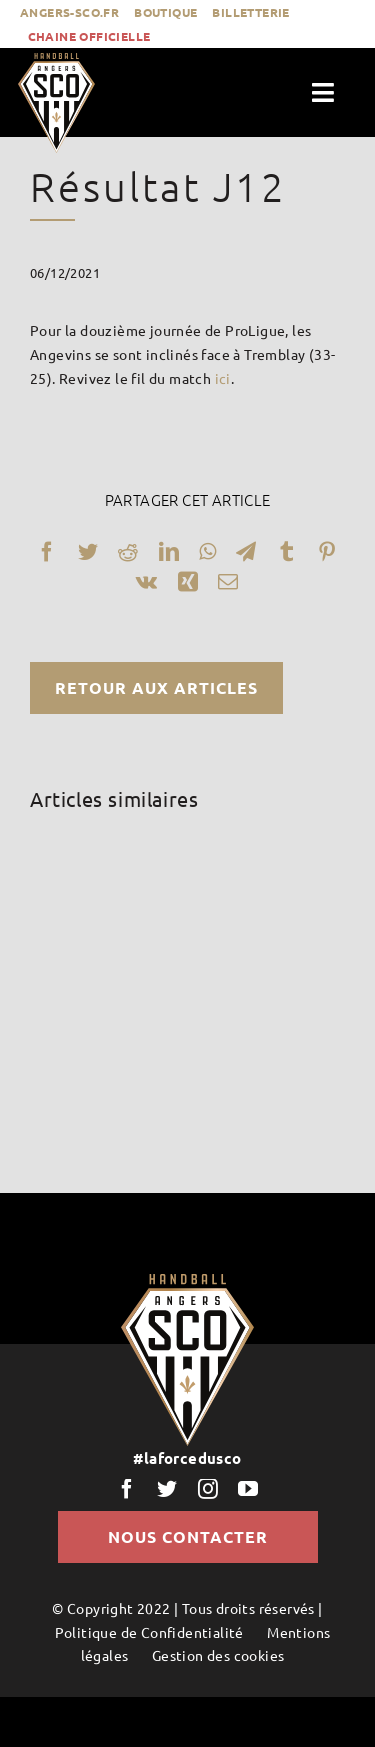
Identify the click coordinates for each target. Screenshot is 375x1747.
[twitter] (167, 1489)
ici (223, 378)
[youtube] (248, 1489)
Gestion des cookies (218, 1655)
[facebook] (127, 1489)
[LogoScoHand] (56, 60)
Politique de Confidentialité (149, 1632)
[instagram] (208, 1489)
